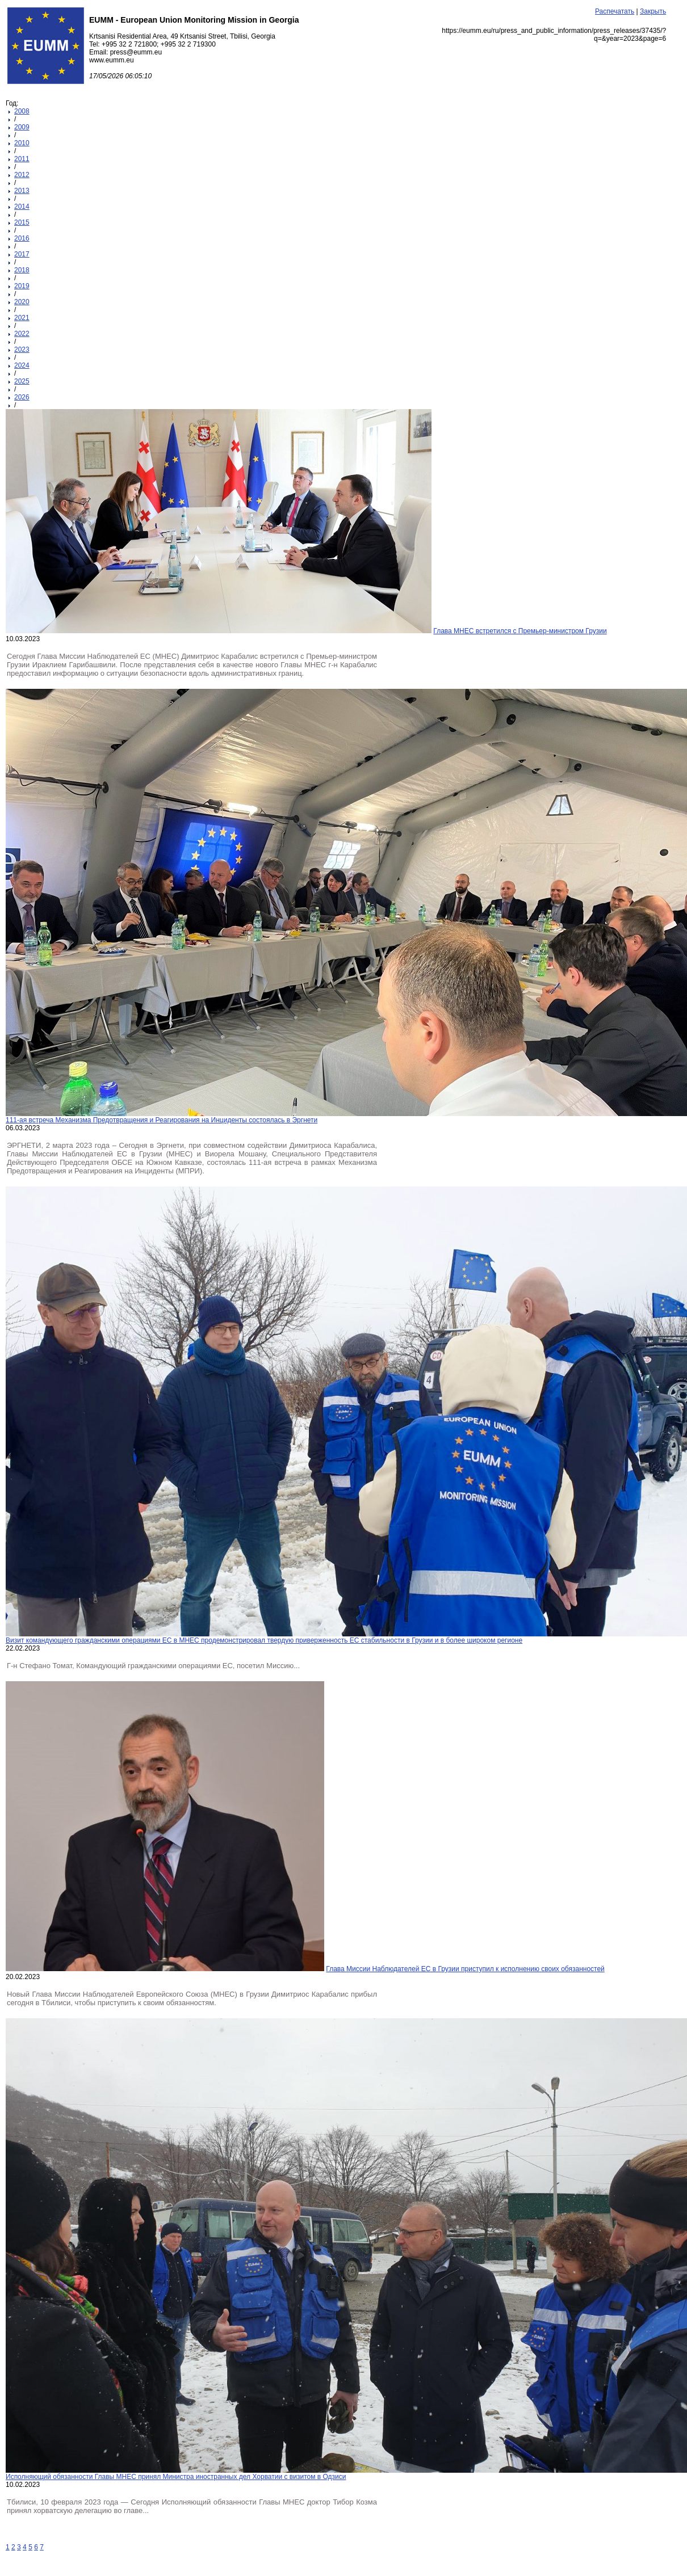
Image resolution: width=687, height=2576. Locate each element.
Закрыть (653, 11)
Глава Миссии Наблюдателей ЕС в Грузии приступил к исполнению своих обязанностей (465, 1969)
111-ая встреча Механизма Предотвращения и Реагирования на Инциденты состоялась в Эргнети (161, 1120)
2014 (22, 207)
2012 (22, 175)
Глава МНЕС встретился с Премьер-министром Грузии (519, 631)
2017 (22, 254)
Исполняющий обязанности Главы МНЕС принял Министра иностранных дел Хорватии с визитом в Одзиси (176, 2477)
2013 (22, 191)
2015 (22, 222)
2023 (22, 349)
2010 (22, 143)
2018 (22, 270)
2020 (22, 302)
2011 (22, 159)
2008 (22, 111)
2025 (22, 381)
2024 (22, 365)
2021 (22, 318)
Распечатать (614, 11)
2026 (22, 397)
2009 (22, 127)
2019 (22, 286)
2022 (22, 334)
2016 (22, 238)
